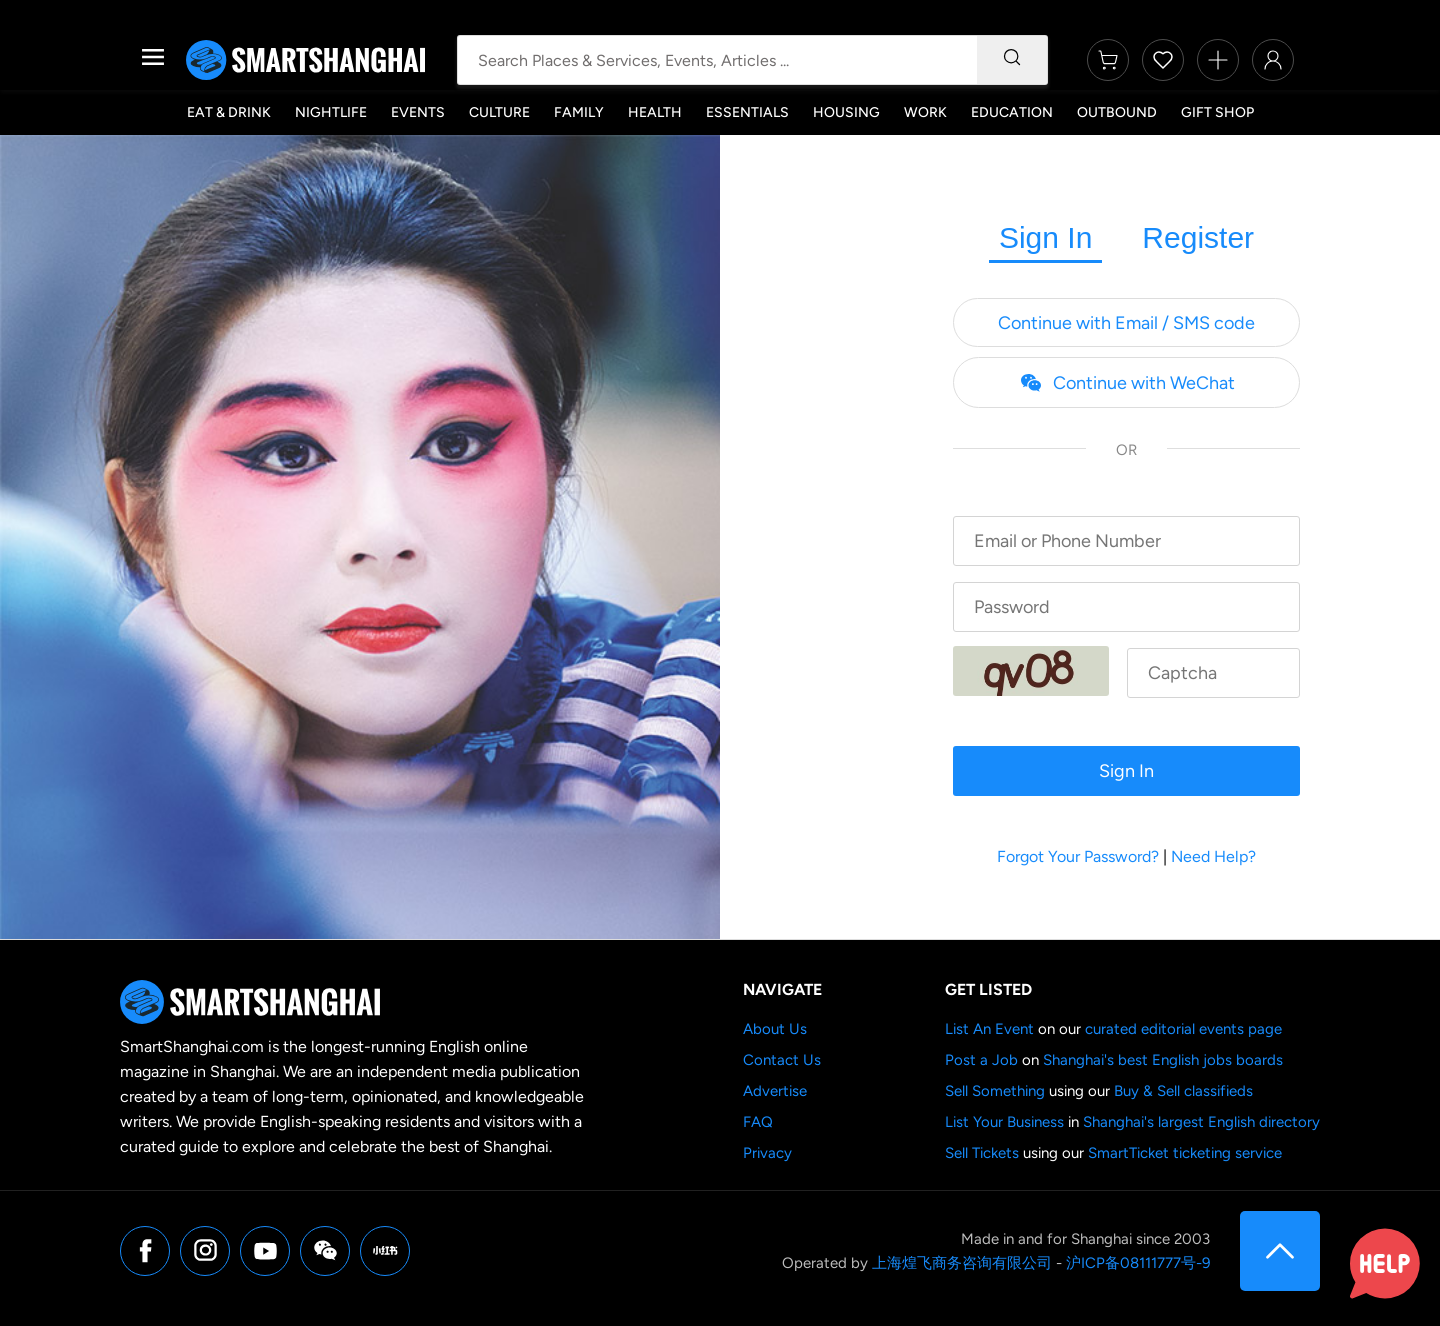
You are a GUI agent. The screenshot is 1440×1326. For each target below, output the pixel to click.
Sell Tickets (982, 1153)
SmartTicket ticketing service (1185, 1153)
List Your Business (1004, 1122)
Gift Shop (1217, 112)
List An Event (989, 1029)
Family (579, 112)
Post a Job (981, 1060)
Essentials (747, 112)
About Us (775, 1029)
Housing (846, 112)
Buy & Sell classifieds (1183, 1091)
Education (1012, 112)
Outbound (1117, 112)
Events (418, 112)
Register (1198, 237)
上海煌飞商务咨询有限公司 (962, 1263)
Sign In (1045, 237)
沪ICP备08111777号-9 (1138, 1263)
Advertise (775, 1091)
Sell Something (995, 1091)
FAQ (758, 1122)
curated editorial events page (1183, 1029)
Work (925, 112)
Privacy (767, 1153)
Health (655, 112)
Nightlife (331, 112)
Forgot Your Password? (1078, 856)
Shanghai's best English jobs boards (1163, 1060)
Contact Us (782, 1060)
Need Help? (1213, 856)
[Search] (1012, 60)
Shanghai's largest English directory (1201, 1122)
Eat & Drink (229, 112)
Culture (499, 112)
